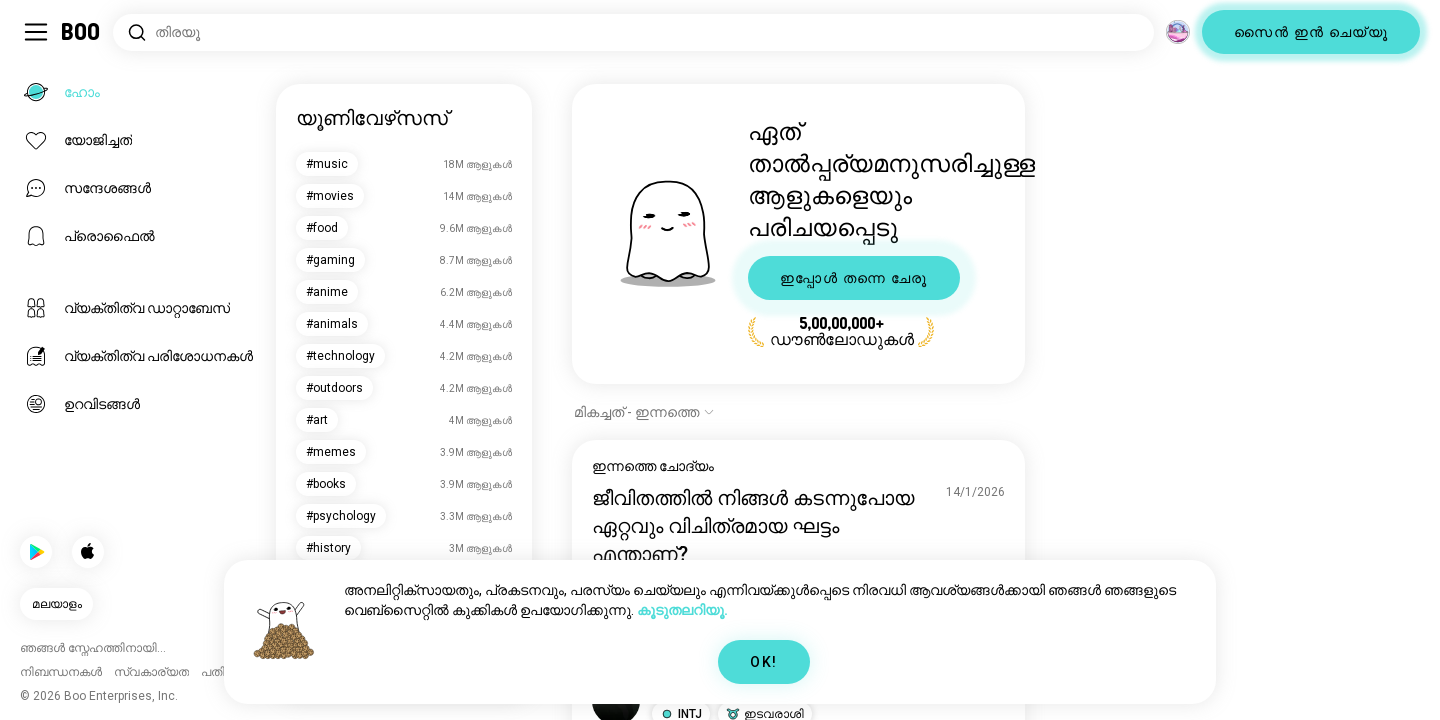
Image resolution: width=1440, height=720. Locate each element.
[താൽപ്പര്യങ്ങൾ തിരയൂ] (633, 32)
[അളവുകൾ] (1178, 32)
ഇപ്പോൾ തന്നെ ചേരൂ (854, 278)
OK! (763, 662)
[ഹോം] (81, 32)
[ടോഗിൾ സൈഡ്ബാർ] (36, 32)
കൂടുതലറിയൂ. (682, 610)
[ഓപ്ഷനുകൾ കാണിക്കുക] (644, 412)
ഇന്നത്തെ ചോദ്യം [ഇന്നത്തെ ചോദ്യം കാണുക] (653, 466)
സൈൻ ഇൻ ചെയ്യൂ (1311, 32)
